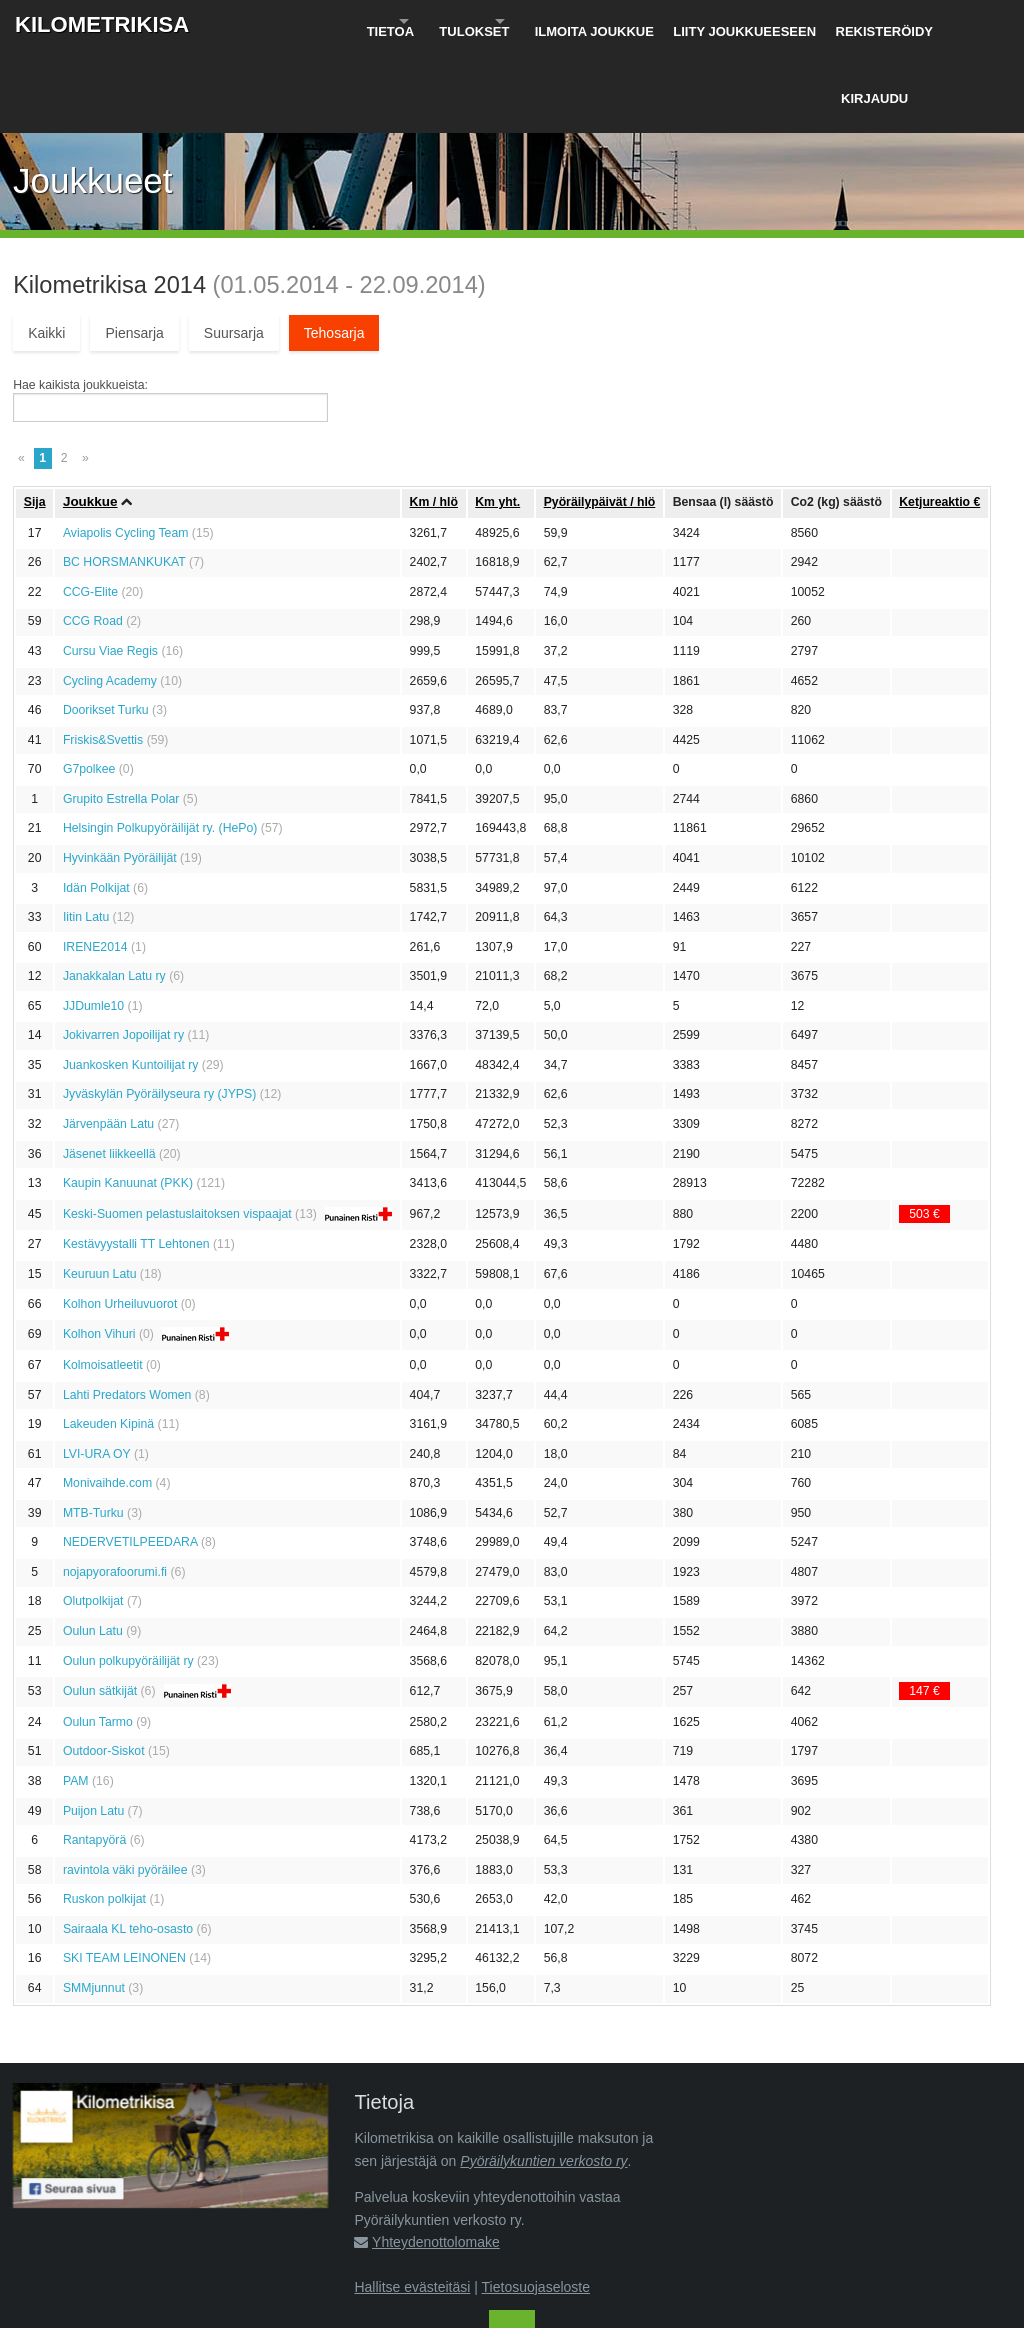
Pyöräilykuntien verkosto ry (543, 2078)
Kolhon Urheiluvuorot (120, 1221)
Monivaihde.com (107, 1400)
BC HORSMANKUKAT (124, 480)
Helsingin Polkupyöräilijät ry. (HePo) (160, 746)
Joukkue (90, 419)
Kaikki (46, 250)
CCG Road (93, 539)
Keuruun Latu (100, 1191)
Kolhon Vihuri (99, 1252)
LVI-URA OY (97, 1371)
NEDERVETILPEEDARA (130, 1460)
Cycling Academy (110, 598)
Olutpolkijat (93, 1519)
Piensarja (134, 250)
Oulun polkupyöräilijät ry (128, 1578)
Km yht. (497, 419)
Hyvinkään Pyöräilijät (120, 775)
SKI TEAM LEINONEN (124, 1876)
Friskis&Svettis (103, 657)
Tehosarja (334, 250)
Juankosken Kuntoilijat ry (131, 982)
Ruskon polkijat (104, 1816)
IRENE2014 (95, 864)
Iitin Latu (86, 834)
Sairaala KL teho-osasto (128, 1846)
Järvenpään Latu (108, 1041)
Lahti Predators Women (127, 1312)
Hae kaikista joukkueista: (80, 302)
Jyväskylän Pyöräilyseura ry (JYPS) (159, 1012)
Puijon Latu (93, 1728)
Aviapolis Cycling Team (126, 450)
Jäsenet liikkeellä (109, 1071)
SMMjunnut (94, 1905)
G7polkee (89, 686)
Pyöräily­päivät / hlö (600, 419)
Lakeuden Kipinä (108, 1341)
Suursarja (234, 250)
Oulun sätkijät (100, 1609)
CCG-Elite (90, 509)
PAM (76, 1698)
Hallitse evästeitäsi (412, 2204)
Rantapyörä (94, 1757)
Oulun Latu (93, 1548)
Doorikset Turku (106, 627)
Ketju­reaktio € (939, 419)
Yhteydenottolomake (436, 2159)
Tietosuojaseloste (536, 2204)
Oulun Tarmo (98, 1639)
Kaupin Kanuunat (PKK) (128, 1100)
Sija (35, 419)
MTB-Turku (93, 1430)
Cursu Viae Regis (110, 568)
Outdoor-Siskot (104, 1669)
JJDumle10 (93, 923)
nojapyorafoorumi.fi (115, 1489)
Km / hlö (434, 419)
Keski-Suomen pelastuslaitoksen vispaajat (177, 1131)
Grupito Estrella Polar (121, 716)
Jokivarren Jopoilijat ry (123, 953)
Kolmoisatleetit (103, 1282)
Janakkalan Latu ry (114, 893)
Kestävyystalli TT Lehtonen (136, 1162)
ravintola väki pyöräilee (125, 1787)
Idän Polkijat (96, 805)
